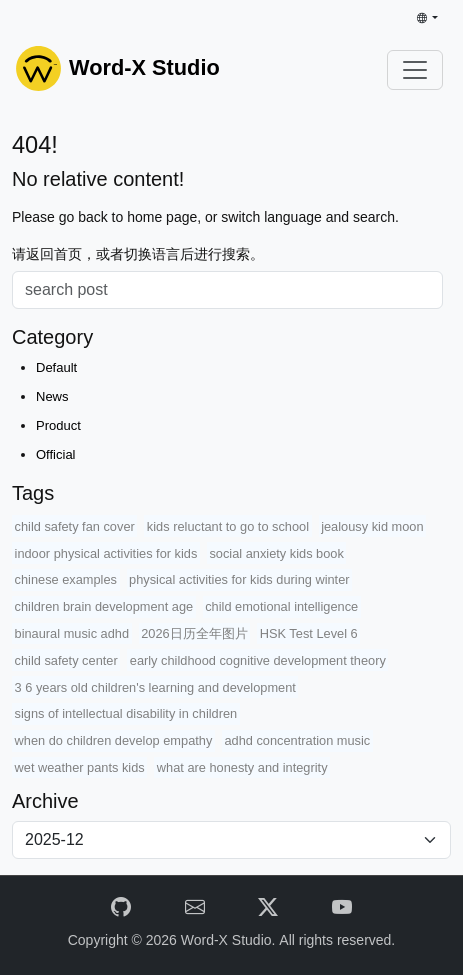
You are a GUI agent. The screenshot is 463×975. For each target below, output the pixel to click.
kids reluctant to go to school (228, 526)
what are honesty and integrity (242, 767)
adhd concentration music (297, 740)
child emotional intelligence (281, 606)
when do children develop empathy (114, 740)
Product (58, 425)
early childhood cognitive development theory (258, 660)
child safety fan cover (75, 526)
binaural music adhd (72, 633)
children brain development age (104, 606)
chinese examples (66, 579)
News (52, 396)
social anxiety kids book (276, 553)
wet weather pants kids (80, 767)
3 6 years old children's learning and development (155, 687)
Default (56, 367)
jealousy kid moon (372, 526)
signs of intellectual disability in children (126, 713)
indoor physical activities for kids (106, 553)
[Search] (227, 290)
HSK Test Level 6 (309, 633)
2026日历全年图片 (194, 633)
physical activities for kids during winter (239, 579)
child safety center (66, 660)
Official (56, 454)
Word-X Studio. (230, 940)
